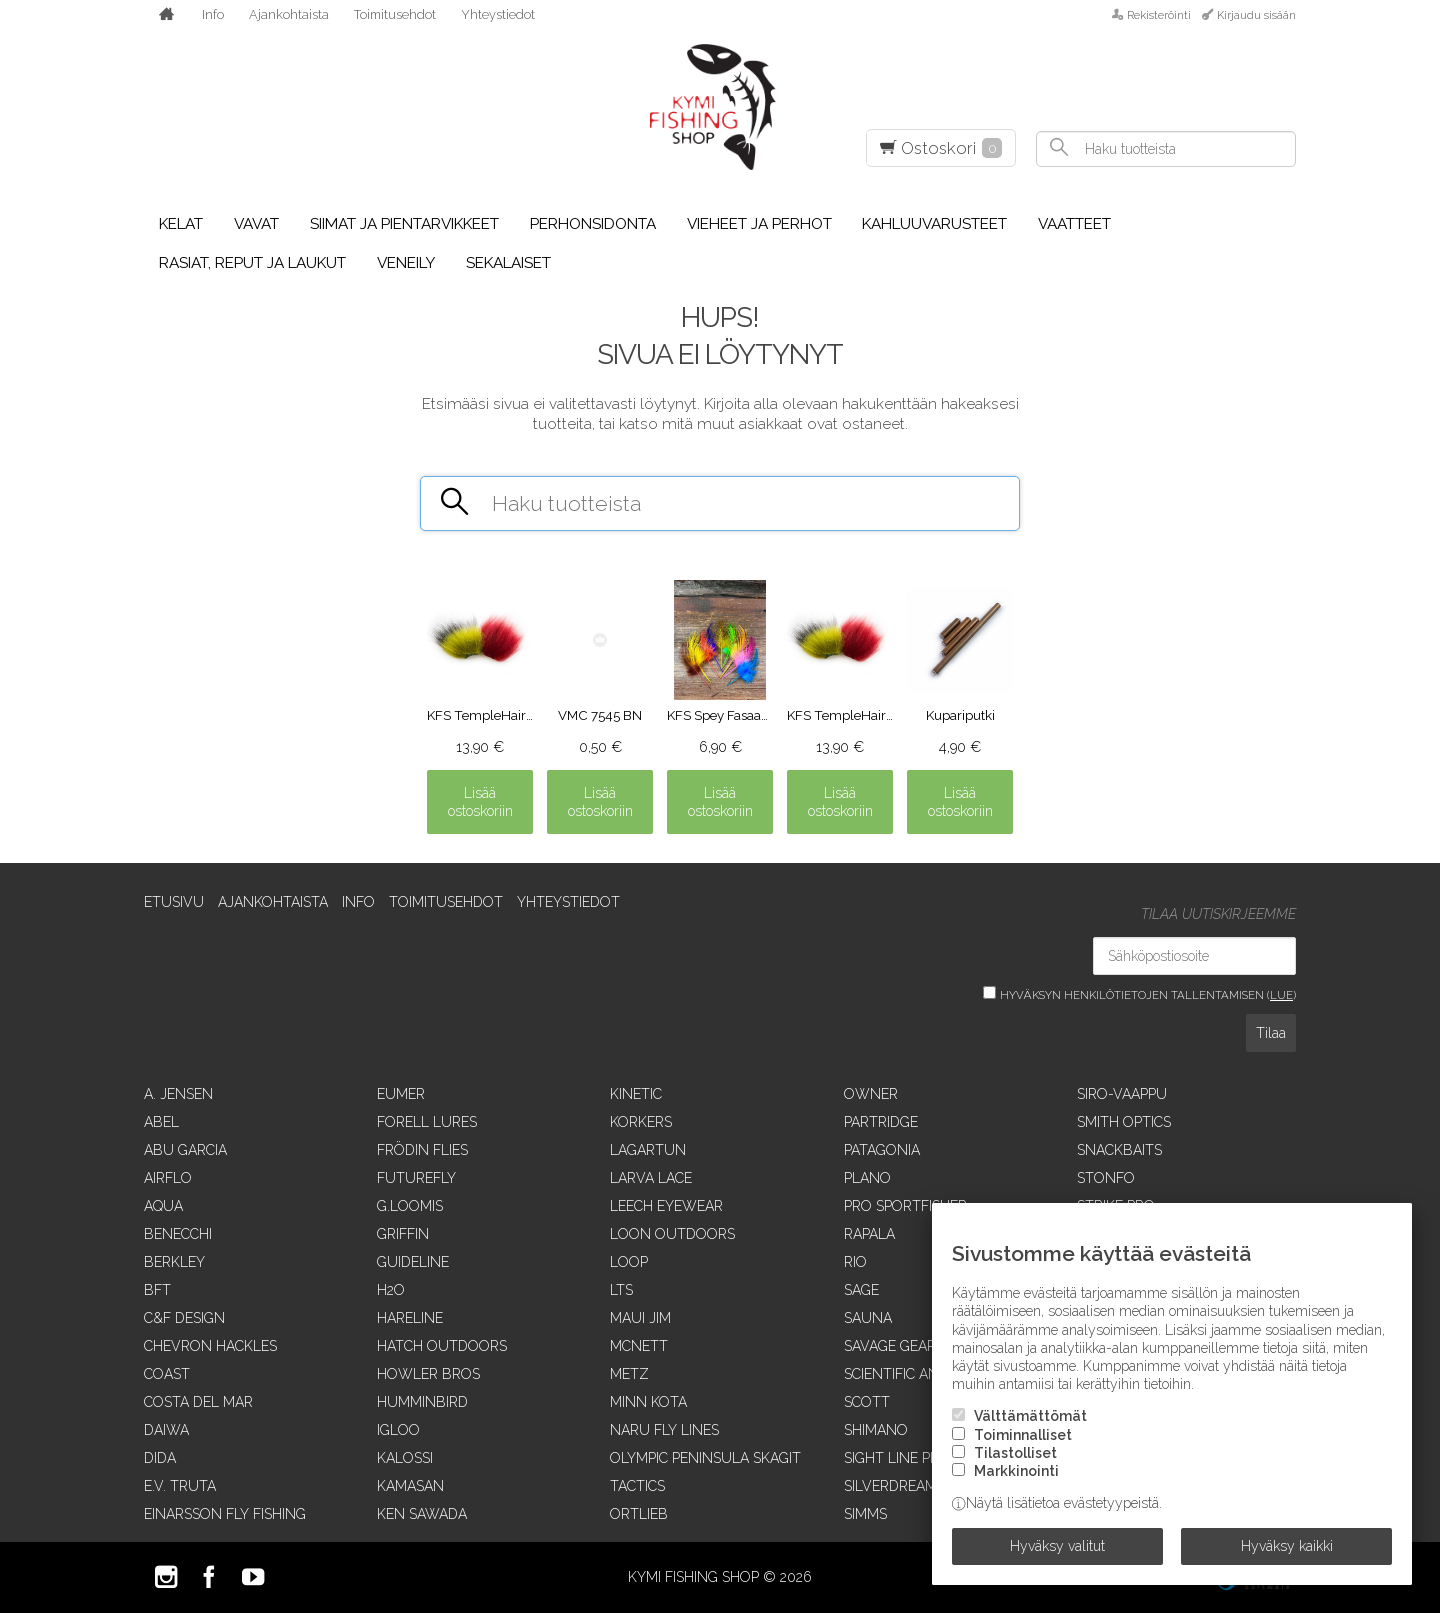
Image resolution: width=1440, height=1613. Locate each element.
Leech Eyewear (666, 1206)
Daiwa (166, 1430)
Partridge (881, 1122)
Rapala (869, 1234)
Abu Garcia (185, 1150)
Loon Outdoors (672, 1234)
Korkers (641, 1122)
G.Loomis (410, 1206)
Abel (161, 1122)
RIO (855, 1262)
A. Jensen (178, 1094)
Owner (871, 1094)
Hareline (410, 1318)
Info (213, 14)
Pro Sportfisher (905, 1206)
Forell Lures (427, 1122)
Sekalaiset (508, 263)
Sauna (868, 1318)
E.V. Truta (180, 1486)
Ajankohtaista (289, 14)
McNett (639, 1346)
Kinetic (636, 1094)
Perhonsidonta (593, 224)
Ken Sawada (422, 1514)
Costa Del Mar (198, 1402)
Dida (160, 1458)
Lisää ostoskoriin (480, 802)
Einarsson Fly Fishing (225, 1514)
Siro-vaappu (1122, 1094)
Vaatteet (1074, 224)
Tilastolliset (1015, 1453)
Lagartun (648, 1150)
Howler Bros (428, 1374)
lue (1281, 995)
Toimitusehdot (395, 14)
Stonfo (1106, 1178)
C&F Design (184, 1318)
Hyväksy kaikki (1287, 1546)
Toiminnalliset (1023, 1435)
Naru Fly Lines (664, 1430)
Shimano (876, 1430)
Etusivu (174, 902)
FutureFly (416, 1178)
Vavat (256, 224)
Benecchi (178, 1234)
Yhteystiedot (498, 14)
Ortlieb (639, 1514)
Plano (867, 1178)
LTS (621, 1290)
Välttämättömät (1030, 1416)
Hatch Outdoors (442, 1346)
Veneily (406, 263)
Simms (865, 1514)
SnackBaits (1119, 1150)
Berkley (174, 1262)
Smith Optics (1124, 1122)
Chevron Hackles (210, 1346)
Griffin (403, 1234)
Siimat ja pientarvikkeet (404, 224)
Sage (861, 1290)
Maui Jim (640, 1318)
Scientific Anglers (913, 1374)
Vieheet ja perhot (759, 224)
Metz (629, 1374)
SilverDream (890, 1486)
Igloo (398, 1430)
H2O (391, 1290)
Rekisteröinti (1159, 15)
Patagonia (882, 1150)
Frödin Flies (422, 1150)
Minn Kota (648, 1402)
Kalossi (405, 1458)
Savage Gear (890, 1346)
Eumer (401, 1094)
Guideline (413, 1262)
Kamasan (410, 1486)
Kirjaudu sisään (1256, 15)
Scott (867, 1402)
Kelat (181, 224)
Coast (167, 1374)
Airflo (168, 1178)
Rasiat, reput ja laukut (252, 263)
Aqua (163, 1206)
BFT (157, 1290)
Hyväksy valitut (1057, 1546)
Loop (629, 1262)
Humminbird (422, 1402)
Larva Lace (651, 1178)
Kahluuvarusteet (934, 224)
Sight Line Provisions (924, 1458)
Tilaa (1271, 1033)
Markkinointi (1016, 1471)
